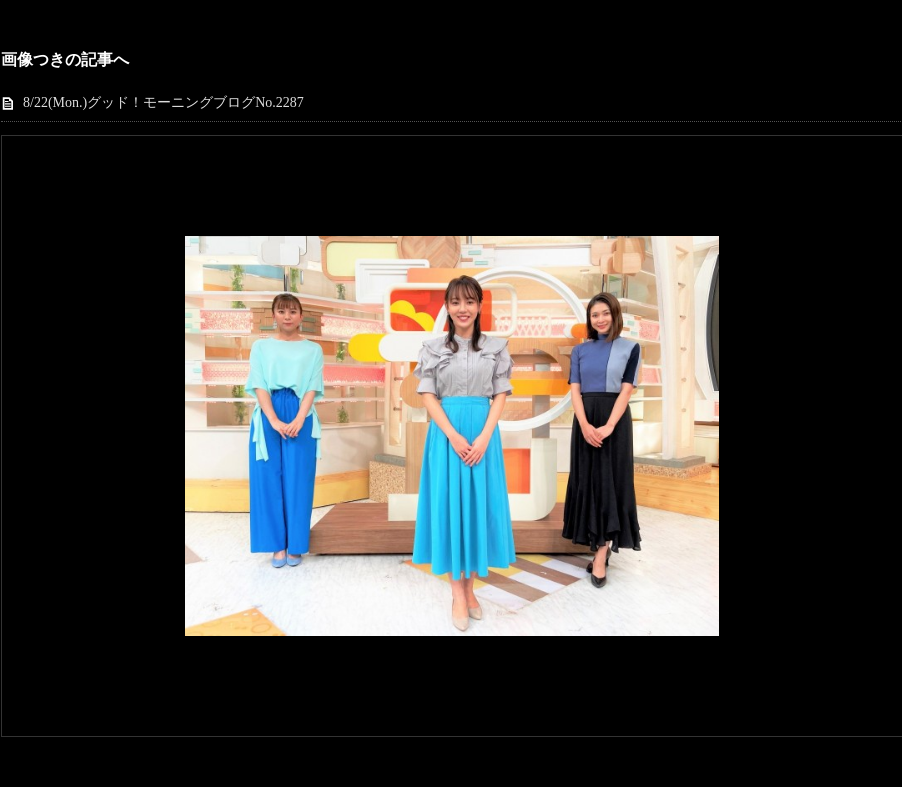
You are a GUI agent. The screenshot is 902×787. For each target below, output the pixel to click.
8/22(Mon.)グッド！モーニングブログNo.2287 (163, 102)
